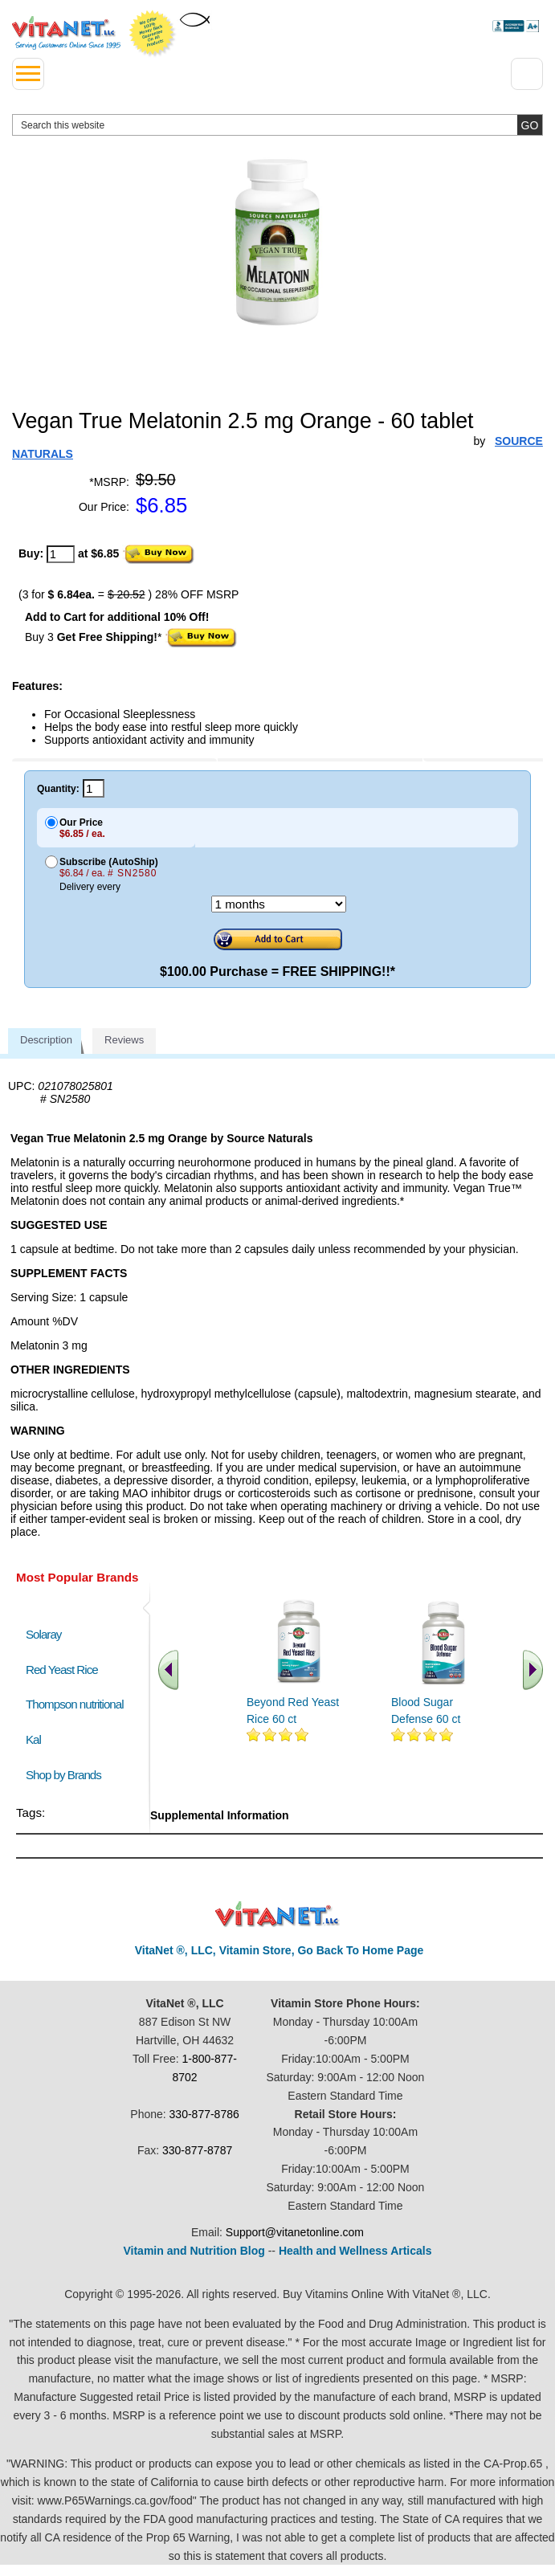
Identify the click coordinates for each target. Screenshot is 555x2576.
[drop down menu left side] (28, 74)
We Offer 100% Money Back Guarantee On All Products (153, 34)
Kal (33, 1739)
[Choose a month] (278, 904)
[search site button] (529, 125)
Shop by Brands (67, 1775)
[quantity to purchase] (61, 554)
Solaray (43, 1634)
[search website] (277, 125)
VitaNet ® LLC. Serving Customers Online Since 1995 (66, 33)
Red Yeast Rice (62, 1669)
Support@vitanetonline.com (295, 2232)
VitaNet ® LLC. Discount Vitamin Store (277, 1914)
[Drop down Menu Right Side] (527, 74)
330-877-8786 (204, 2114)
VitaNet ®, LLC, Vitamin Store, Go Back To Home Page (279, 1950)
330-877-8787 (197, 2150)
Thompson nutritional (75, 1704)
